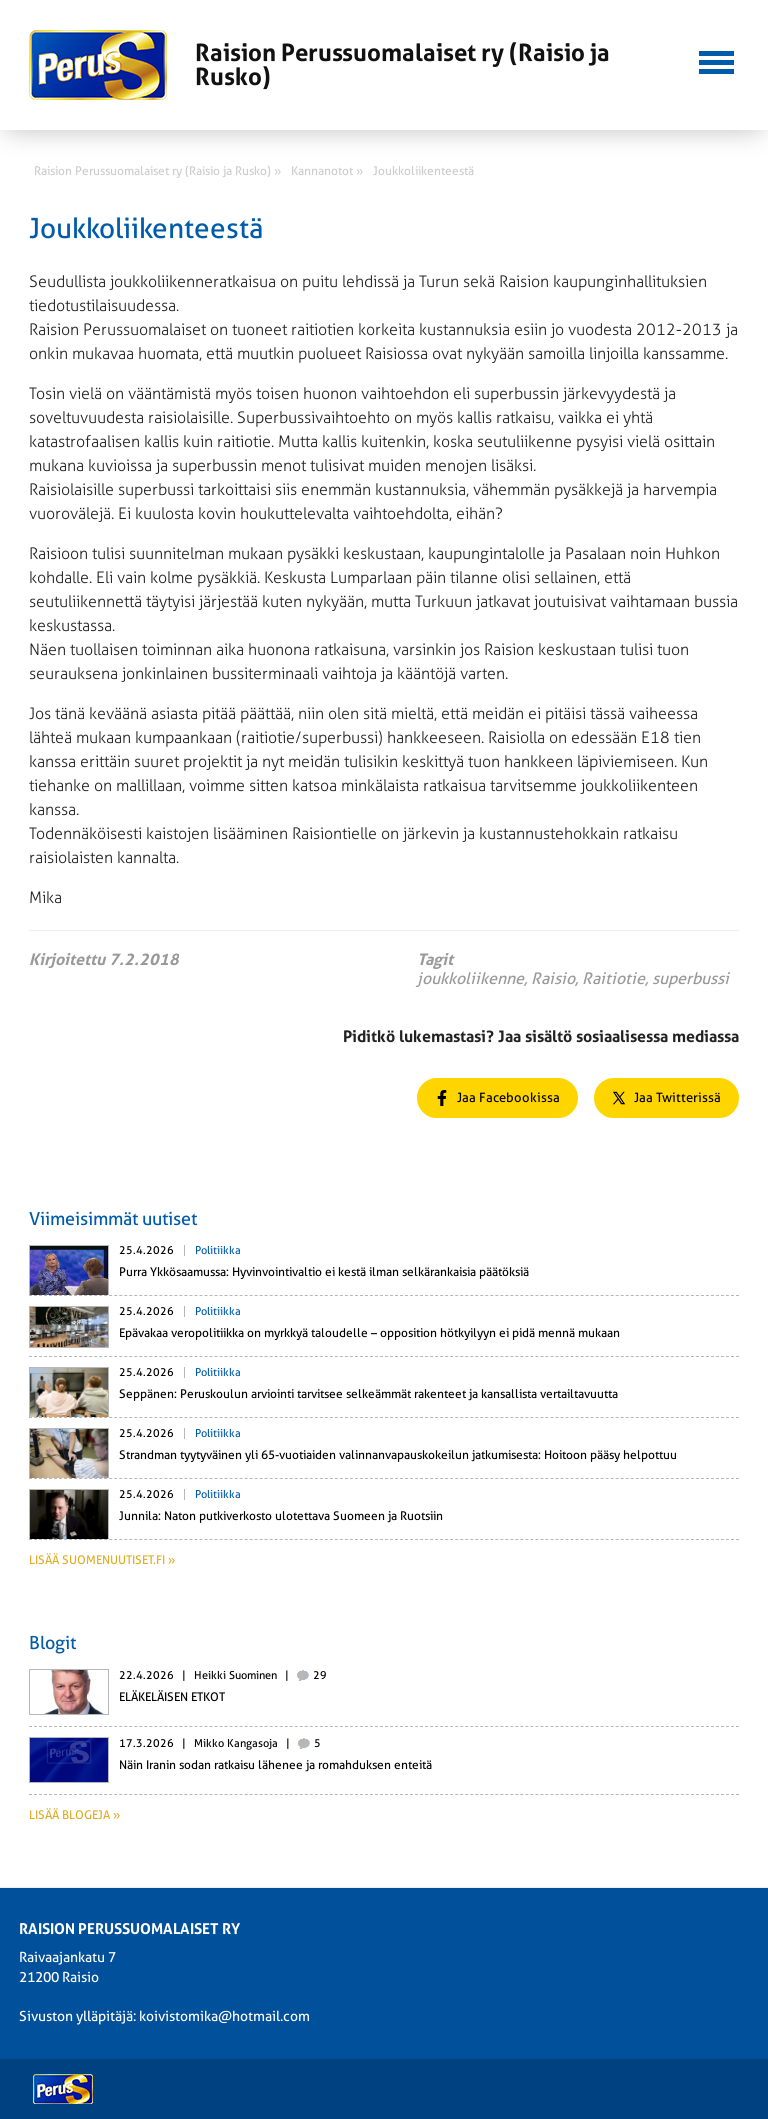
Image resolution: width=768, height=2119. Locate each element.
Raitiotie (613, 978)
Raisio (553, 978)
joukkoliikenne (470, 978)
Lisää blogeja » (74, 1815)
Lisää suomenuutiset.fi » (102, 1560)
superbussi (690, 978)
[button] (715, 60)
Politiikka (218, 1250)
